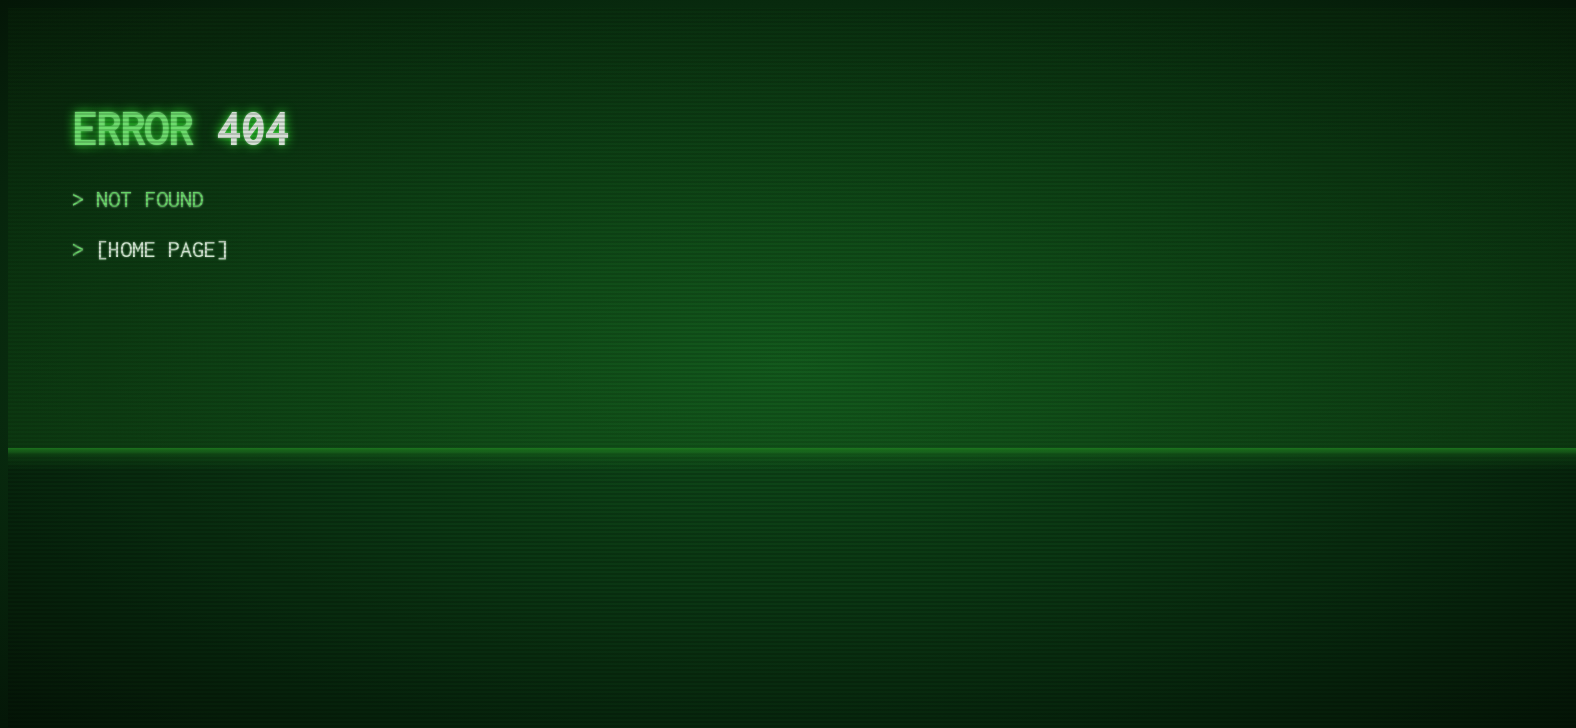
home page (162, 249)
